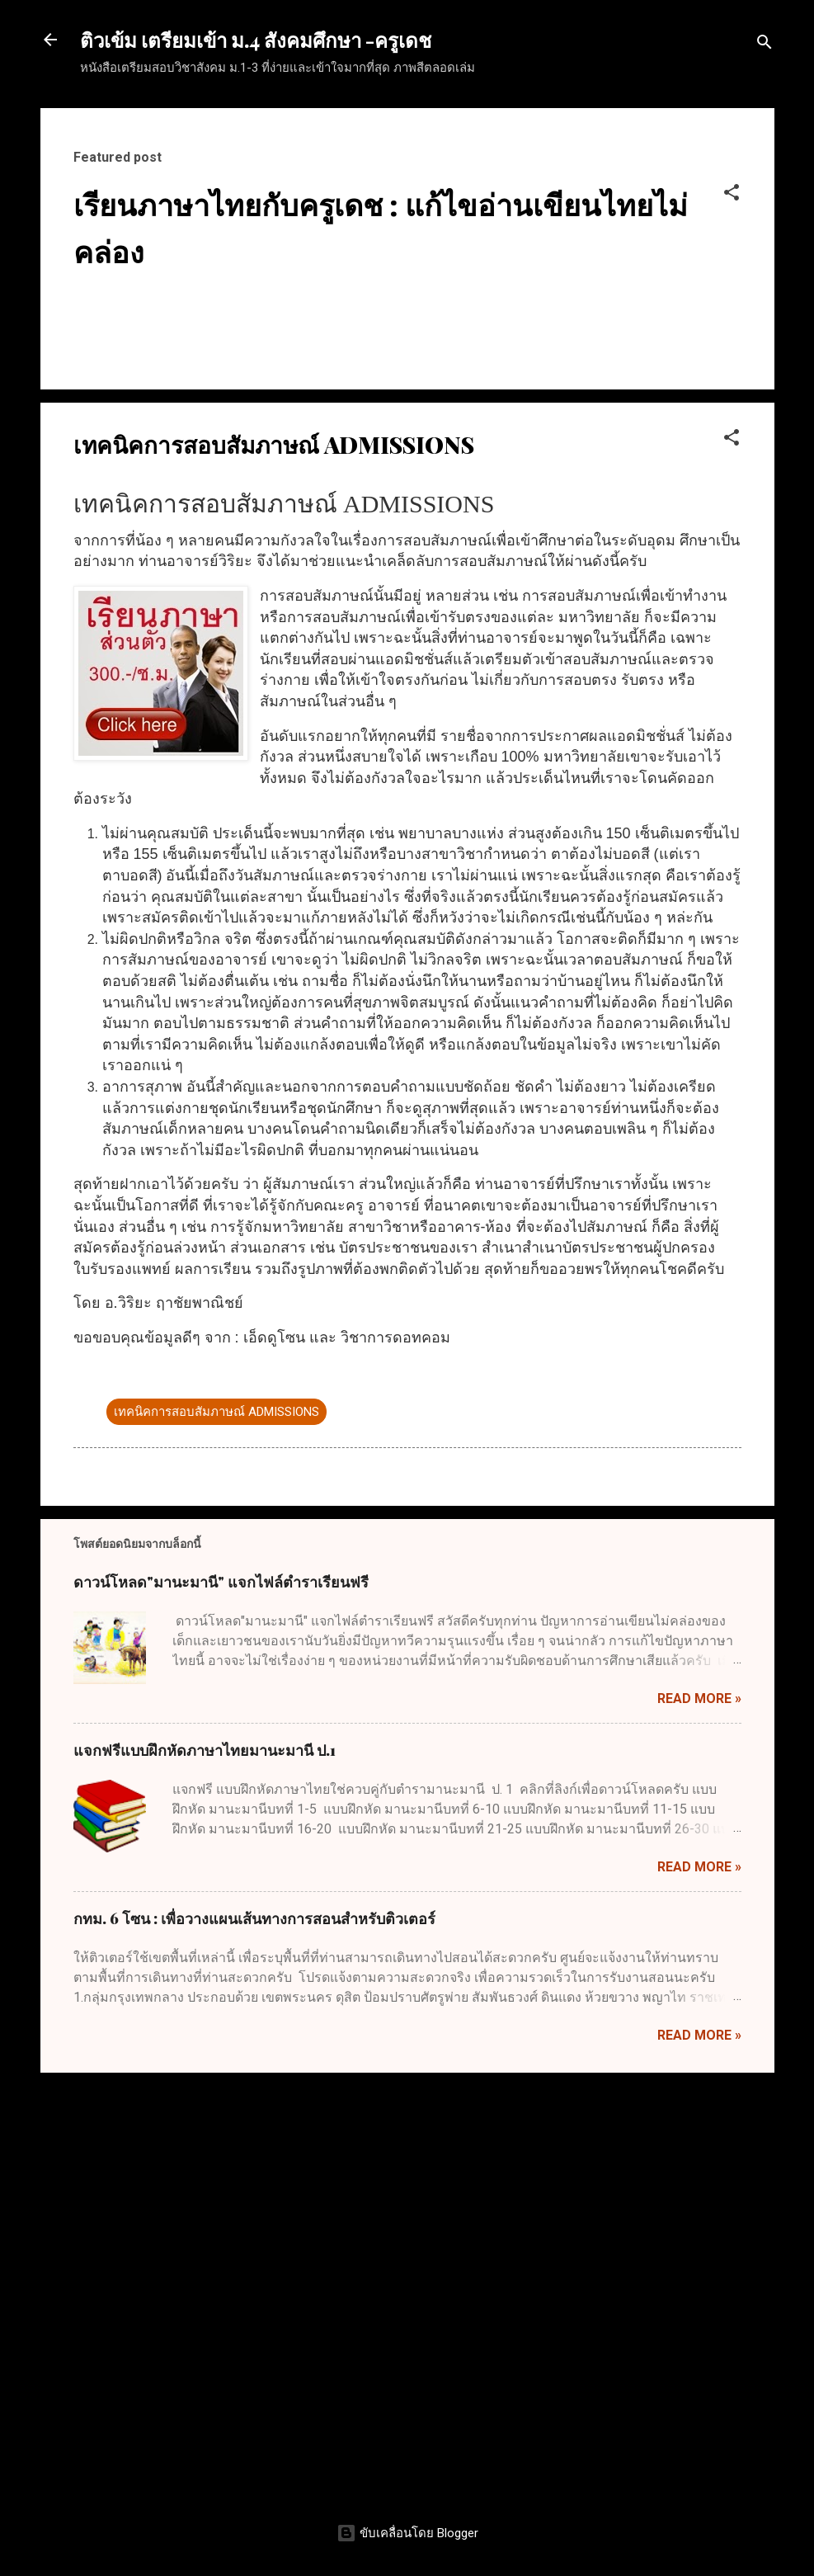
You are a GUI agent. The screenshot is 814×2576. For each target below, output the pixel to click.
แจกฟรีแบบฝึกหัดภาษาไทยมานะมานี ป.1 (204, 2175)
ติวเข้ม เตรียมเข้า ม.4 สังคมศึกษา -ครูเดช (255, 39)
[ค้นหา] (764, 45)
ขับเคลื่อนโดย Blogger (407, 2533)
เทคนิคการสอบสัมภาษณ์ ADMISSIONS (216, 1835)
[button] (731, 195)
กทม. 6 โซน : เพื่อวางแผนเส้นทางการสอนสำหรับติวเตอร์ (254, 2343)
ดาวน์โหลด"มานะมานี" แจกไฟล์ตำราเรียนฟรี (221, 2007)
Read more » (699, 2123)
